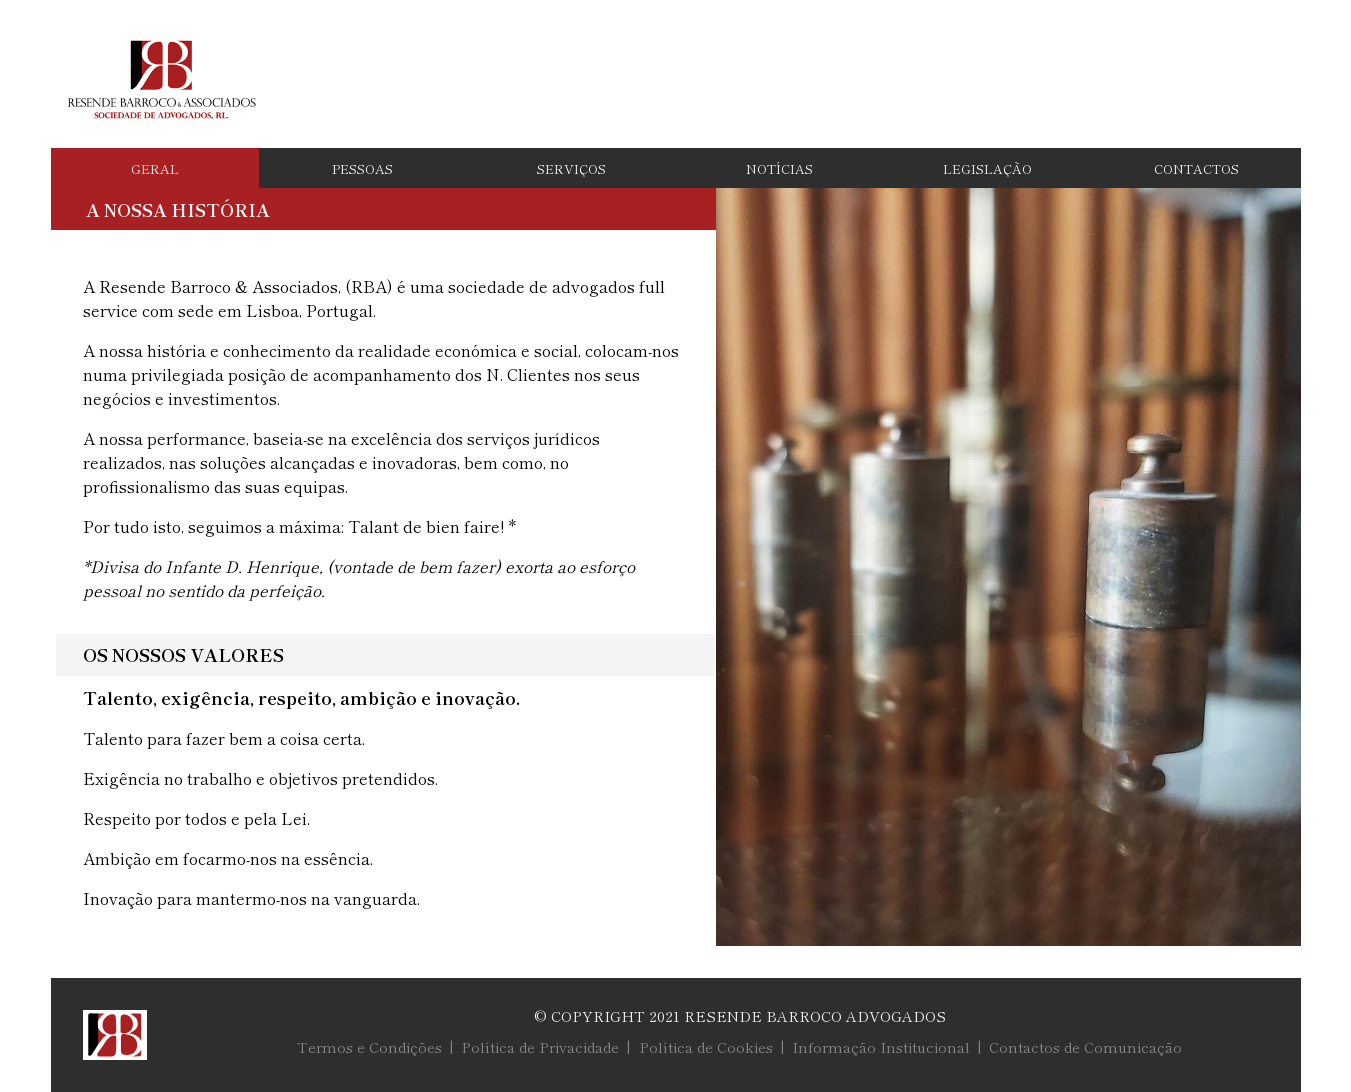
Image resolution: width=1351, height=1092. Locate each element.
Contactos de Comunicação (1085, 1046)
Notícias (779, 168)
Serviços (571, 168)
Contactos (1196, 168)
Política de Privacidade (540, 1046)
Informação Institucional (881, 1046)
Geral (155, 168)
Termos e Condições (369, 1046)
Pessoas (362, 168)
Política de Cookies (706, 1046)
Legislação (987, 168)
